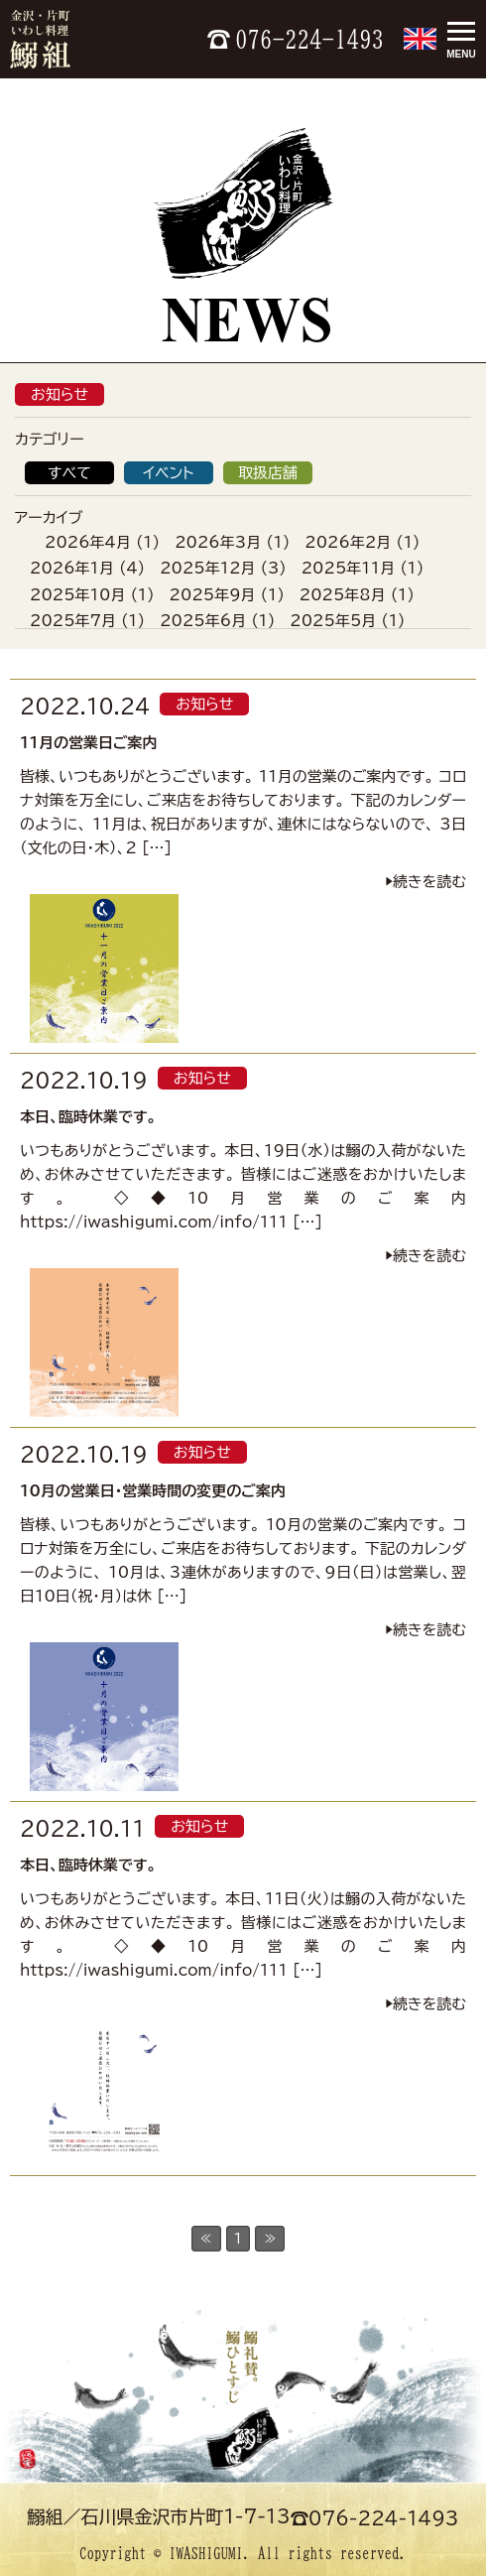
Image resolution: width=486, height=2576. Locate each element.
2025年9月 (213, 594)
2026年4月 (88, 542)
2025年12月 (207, 568)
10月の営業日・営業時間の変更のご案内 (153, 1490)
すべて (69, 472)
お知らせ (59, 394)
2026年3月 (218, 542)
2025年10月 (77, 594)
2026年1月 (72, 568)
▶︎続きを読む (425, 881)
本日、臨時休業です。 (88, 1116)
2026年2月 (347, 542)
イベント (168, 472)
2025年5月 (333, 620)
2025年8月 (343, 594)
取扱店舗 (268, 472)
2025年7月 (73, 620)
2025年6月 (203, 620)
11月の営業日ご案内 (88, 742)
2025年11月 (348, 568)
